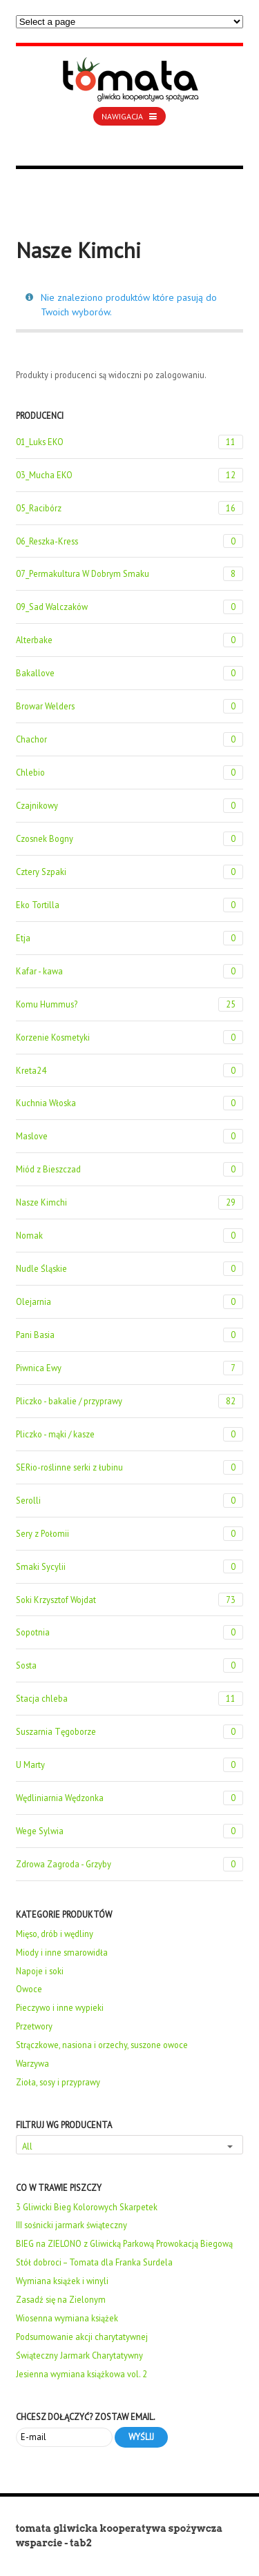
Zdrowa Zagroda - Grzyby (130, 1864)
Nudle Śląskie (130, 1268)
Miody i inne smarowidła (62, 1952)
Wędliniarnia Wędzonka (130, 1798)
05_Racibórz (130, 508)
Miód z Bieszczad (130, 1169)
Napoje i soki (40, 1970)
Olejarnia (130, 1302)
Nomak (130, 1235)
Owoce (29, 1988)
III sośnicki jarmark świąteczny (71, 2224)
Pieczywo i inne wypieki (60, 2007)
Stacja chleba (130, 1698)
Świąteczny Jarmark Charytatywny (79, 2355)
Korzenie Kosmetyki (130, 1037)
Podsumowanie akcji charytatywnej (82, 2336)
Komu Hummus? (130, 1004)
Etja (130, 938)
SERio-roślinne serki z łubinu (130, 1467)
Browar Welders (130, 706)
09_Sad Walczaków (130, 607)
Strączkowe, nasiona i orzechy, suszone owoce (102, 2044)
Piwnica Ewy (130, 1368)
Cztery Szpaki (130, 872)
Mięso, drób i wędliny (54, 1933)
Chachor (130, 739)
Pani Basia (130, 1335)
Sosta (130, 1665)
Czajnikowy (130, 805)
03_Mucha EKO (130, 475)
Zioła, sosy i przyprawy (58, 2081)
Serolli (130, 1500)
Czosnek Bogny (130, 839)
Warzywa (32, 2063)
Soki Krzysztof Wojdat (130, 1600)
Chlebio (130, 772)
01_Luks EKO (130, 442)
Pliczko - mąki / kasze (130, 1434)
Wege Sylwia (130, 1831)
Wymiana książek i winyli (62, 2280)
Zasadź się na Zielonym (61, 2299)
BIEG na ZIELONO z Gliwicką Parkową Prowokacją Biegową (124, 2243)
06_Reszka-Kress (130, 541)
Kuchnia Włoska (130, 1103)
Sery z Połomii (130, 1533)
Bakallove (130, 673)
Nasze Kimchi (130, 1202)
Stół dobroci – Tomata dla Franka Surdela (94, 2262)
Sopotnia (130, 1632)
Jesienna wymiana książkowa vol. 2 (81, 2373)
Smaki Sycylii (130, 1567)
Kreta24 (130, 1070)
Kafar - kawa (130, 971)
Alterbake (130, 640)
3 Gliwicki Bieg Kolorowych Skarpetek (86, 2206)
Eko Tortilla (130, 905)
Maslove (130, 1136)
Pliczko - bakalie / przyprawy (130, 1401)
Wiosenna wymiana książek (67, 2317)
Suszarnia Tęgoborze (130, 1731)
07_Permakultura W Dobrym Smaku (130, 574)
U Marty (130, 1765)
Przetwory (34, 2026)
